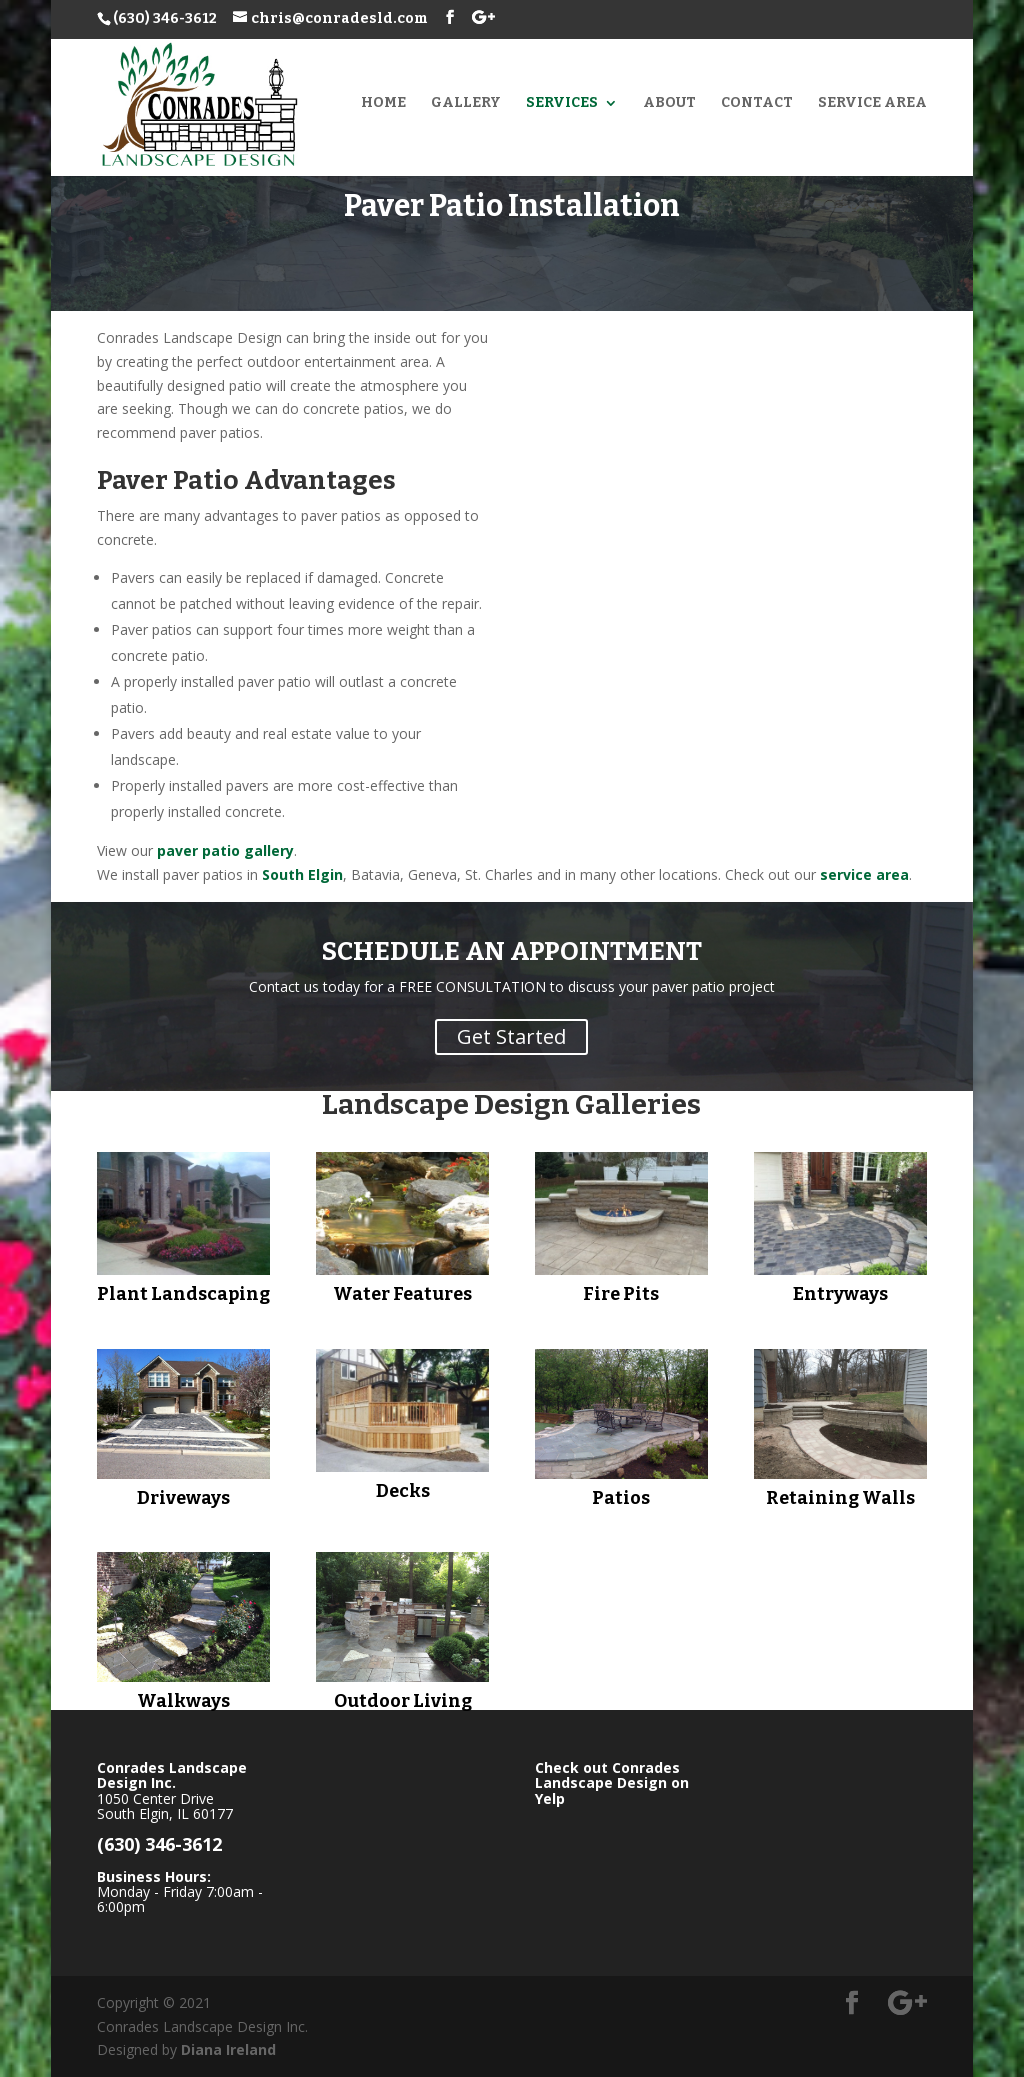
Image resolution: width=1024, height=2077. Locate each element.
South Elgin (302, 874)
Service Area (872, 103)
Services (562, 103)
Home (383, 103)
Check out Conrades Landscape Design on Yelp (612, 1783)
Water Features (402, 1294)
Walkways (183, 1701)
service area (864, 874)
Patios (621, 1498)
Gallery (466, 103)
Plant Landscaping (183, 1294)
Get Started (511, 1036)
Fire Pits (621, 1294)
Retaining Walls (840, 1498)
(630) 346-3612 (165, 18)
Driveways (183, 1498)
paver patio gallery (225, 850)
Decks (403, 1491)
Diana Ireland (228, 2049)
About (669, 103)
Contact (757, 103)
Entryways (840, 1294)
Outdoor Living (403, 1701)
